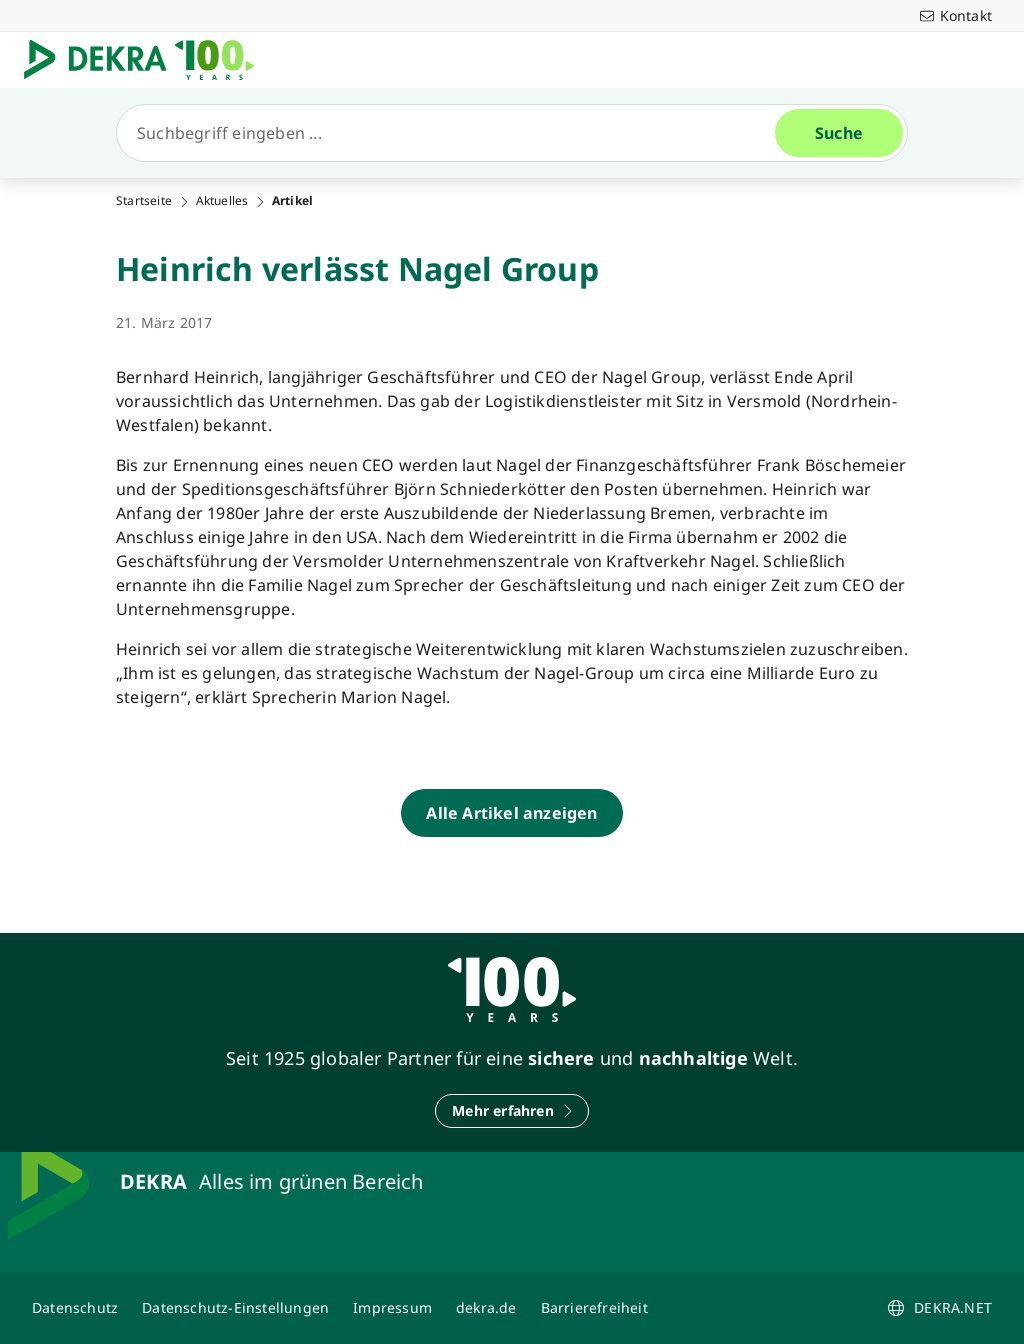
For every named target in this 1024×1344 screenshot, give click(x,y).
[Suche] (454, 133)
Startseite (144, 201)
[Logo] (147, 60)
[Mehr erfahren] (512, 1111)
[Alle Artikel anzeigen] (511, 813)
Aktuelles (222, 201)
